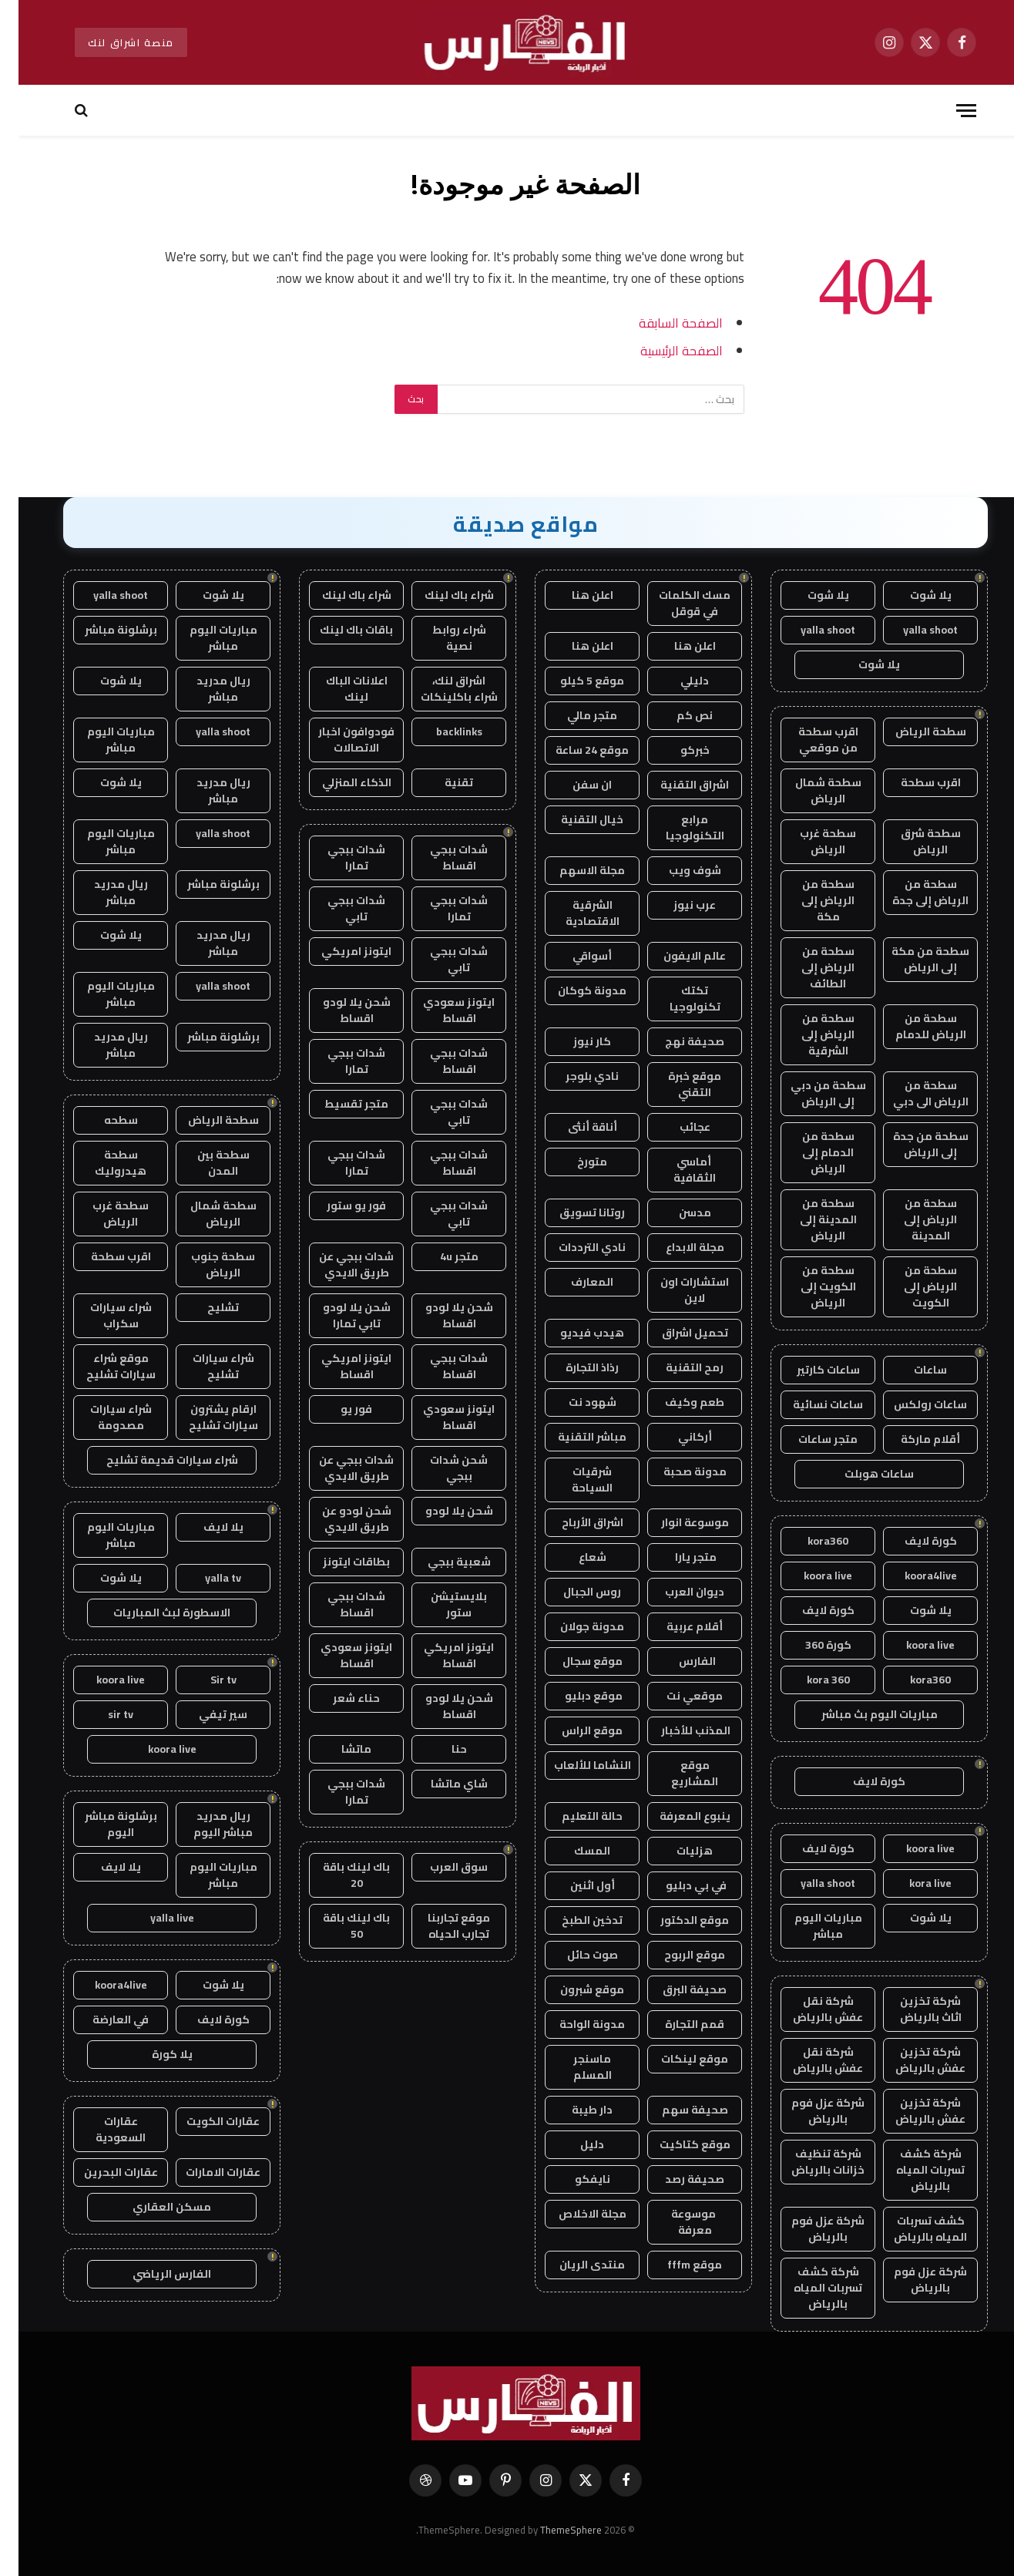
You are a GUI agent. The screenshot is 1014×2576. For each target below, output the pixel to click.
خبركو (676, 750)
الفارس (676, 1661)
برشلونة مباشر (102, 630)
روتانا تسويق (573, 1212)
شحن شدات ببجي (440, 1468)
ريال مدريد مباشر (205, 689)
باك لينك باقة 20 (337, 1875)
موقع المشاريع (676, 1773)
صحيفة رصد (676, 2179)
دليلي (676, 681)
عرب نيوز (676, 905)
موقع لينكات (676, 2059)
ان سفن (573, 785)
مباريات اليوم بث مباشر (861, 1714)
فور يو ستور (338, 1206)
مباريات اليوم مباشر (810, 1926)
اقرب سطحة (912, 782)
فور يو (338, 1409)
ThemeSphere (552, 2530)
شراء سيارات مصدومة (102, 1417)
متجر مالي (574, 715)
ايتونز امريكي (338, 951)
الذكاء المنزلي (338, 782)
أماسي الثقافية (676, 1170)
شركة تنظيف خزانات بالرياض (809, 2162)
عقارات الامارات (204, 2172)
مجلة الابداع (676, 1247)
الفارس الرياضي (153, 2274)
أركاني (676, 1437)
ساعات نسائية (809, 1404)
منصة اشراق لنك (112, 42)
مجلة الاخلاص (574, 2214)
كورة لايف (912, 1541)
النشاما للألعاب (574, 1765)
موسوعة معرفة (676, 2222)
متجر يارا (676, 1557)
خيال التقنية (573, 819)
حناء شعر (337, 1698)
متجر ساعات (809, 1439)
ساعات (911, 1370)
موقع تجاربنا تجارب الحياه (440, 1926)
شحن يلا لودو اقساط (338, 1010)
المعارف (573, 1282)
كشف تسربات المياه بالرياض (912, 2229)
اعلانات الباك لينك (338, 689)
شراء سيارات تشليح (205, 1366)
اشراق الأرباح (574, 1522)
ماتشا (338, 1749)
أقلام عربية (676, 1626)
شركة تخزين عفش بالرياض (912, 2060)
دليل (574, 2144)
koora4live (912, 1575)
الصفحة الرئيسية (663, 350)
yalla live (154, 1918)
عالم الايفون (676, 956)
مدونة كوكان (573, 990)
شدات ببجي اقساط (440, 857)
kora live (912, 1883)
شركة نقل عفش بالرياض (809, 2009)
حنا (440, 1749)
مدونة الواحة (573, 2024)
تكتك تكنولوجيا (676, 998)
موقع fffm (676, 2265)
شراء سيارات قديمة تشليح (154, 1460)
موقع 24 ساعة (573, 750)
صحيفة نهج (676, 1041)
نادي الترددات (573, 1247)
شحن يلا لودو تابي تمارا (338, 1315)
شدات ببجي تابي (338, 908)
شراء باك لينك (440, 595)
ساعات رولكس (912, 1404)
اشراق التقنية (676, 785)
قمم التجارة (676, 2024)
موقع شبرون (574, 1989)
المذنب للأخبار (676, 1730)
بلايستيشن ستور (440, 1604)
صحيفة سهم (676, 2110)
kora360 (809, 1541)
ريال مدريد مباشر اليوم (204, 1824)
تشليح (204, 1307)
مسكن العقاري (153, 2207)
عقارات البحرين (102, 2172)
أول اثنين (574, 1885)
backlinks (441, 731)
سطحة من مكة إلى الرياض (912, 959)
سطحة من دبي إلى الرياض (810, 1093)
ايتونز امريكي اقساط (338, 1366)
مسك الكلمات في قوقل (676, 603)
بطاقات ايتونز (337, 1562)
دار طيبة (573, 2110)
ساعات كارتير (809, 1370)
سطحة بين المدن (205, 1163)
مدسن (676, 1212)
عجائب (676, 1127)
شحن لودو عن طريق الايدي (338, 1519)
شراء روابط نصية (441, 638)
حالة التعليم (573, 1816)
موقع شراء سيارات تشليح (102, 1366)
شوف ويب (676, 870)
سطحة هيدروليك (102, 1163)
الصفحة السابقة (662, 323)
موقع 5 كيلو (574, 681)
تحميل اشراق (676, 1333)
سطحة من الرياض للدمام (912, 1026)
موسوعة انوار (676, 1522)
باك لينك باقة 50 (337, 1926)
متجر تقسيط (338, 1104)
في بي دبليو (676, 1885)
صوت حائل (574, 1955)
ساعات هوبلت (860, 1474)
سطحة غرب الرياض (809, 841)
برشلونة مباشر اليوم (102, 1824)
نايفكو (574, 2179)
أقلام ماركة (912, 1439)
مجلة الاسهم (573, 870)
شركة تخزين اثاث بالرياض (912, 2009)
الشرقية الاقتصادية (574, 913)
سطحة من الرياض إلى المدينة (911, 1219)
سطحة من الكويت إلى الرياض (810, 1286)
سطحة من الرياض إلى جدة (912, 892)
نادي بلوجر (573, 1076)
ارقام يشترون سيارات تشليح (205, 1417)
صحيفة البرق (676, 1989)
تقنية (440, 782)
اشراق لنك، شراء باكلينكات (440, 689)
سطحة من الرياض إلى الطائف (809, 967)
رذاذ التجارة (573, 1367)
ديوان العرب (676, 1592)
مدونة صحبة (676, 1471)
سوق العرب (440, 1867)
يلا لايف (205, 1527)
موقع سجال (574, 1661)
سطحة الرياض (912, 731)
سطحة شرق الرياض (912, 841)
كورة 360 (810, 1645)
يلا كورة (153, 2054)
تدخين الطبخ (573, 1920)
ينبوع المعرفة (676, 1816)
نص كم (676, 715)
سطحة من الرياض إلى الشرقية (809, 1034)
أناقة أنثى (574, 1127)
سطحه (102, 1120)
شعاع (574, 1557)
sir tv (102, 1714)
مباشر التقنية (573, 1437)
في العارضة (102, 2019)
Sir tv (205, 1680)
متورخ (574, 1162)
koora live (809, 1575)
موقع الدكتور (676, 1920)
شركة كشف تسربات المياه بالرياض (912, 2170)
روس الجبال (574, 1592)
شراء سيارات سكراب (102, 1315)
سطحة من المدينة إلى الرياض (809, 1219)
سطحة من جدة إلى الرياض (912, 1144)
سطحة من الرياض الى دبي (912, 1093)
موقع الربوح (676, 1955)
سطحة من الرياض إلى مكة (809, 900)
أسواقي (573, 956)
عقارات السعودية (102, 2129)
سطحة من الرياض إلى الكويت (911, 1286)
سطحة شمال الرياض (810, 790)
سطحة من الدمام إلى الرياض (810, 1152)
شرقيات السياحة (573, 1479)
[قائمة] (948, 110)
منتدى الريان (573, 2265)
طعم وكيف (676, 1402)
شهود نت (574, 1402)
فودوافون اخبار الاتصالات (338, 739)
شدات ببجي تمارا (338, 857)
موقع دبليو (574, 1696)
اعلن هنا (574, 595)
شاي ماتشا (440, 1784)
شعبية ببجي (440, 1562)
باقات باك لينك (337, 630)
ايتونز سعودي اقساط (440, 1010)
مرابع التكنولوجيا (676, 827)
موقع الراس (573, 1730)
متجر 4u (440, 1256)
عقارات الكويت (204, 2121)
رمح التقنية (676, 1367)
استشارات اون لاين (676, 1290)
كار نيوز (574, 1041)
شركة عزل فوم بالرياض (809, 2111)
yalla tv (204, 1578)
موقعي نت (676, 1696)
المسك (574, 1851)
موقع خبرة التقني (676, 1084)
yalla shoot (912, 630)
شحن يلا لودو (441, 1511)
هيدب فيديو (574, 1333)
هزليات (676, 1851)
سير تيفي (204, 1714)
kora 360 (809, 1680)
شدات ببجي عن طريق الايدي (338, 1264)
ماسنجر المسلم (574, 2067)
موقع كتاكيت (676, 2144)
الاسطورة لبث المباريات (153, 1612)
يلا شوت (912, 595)
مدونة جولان (574, 1626)
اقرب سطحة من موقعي (810, 739)
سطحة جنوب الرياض (205, 1264)
